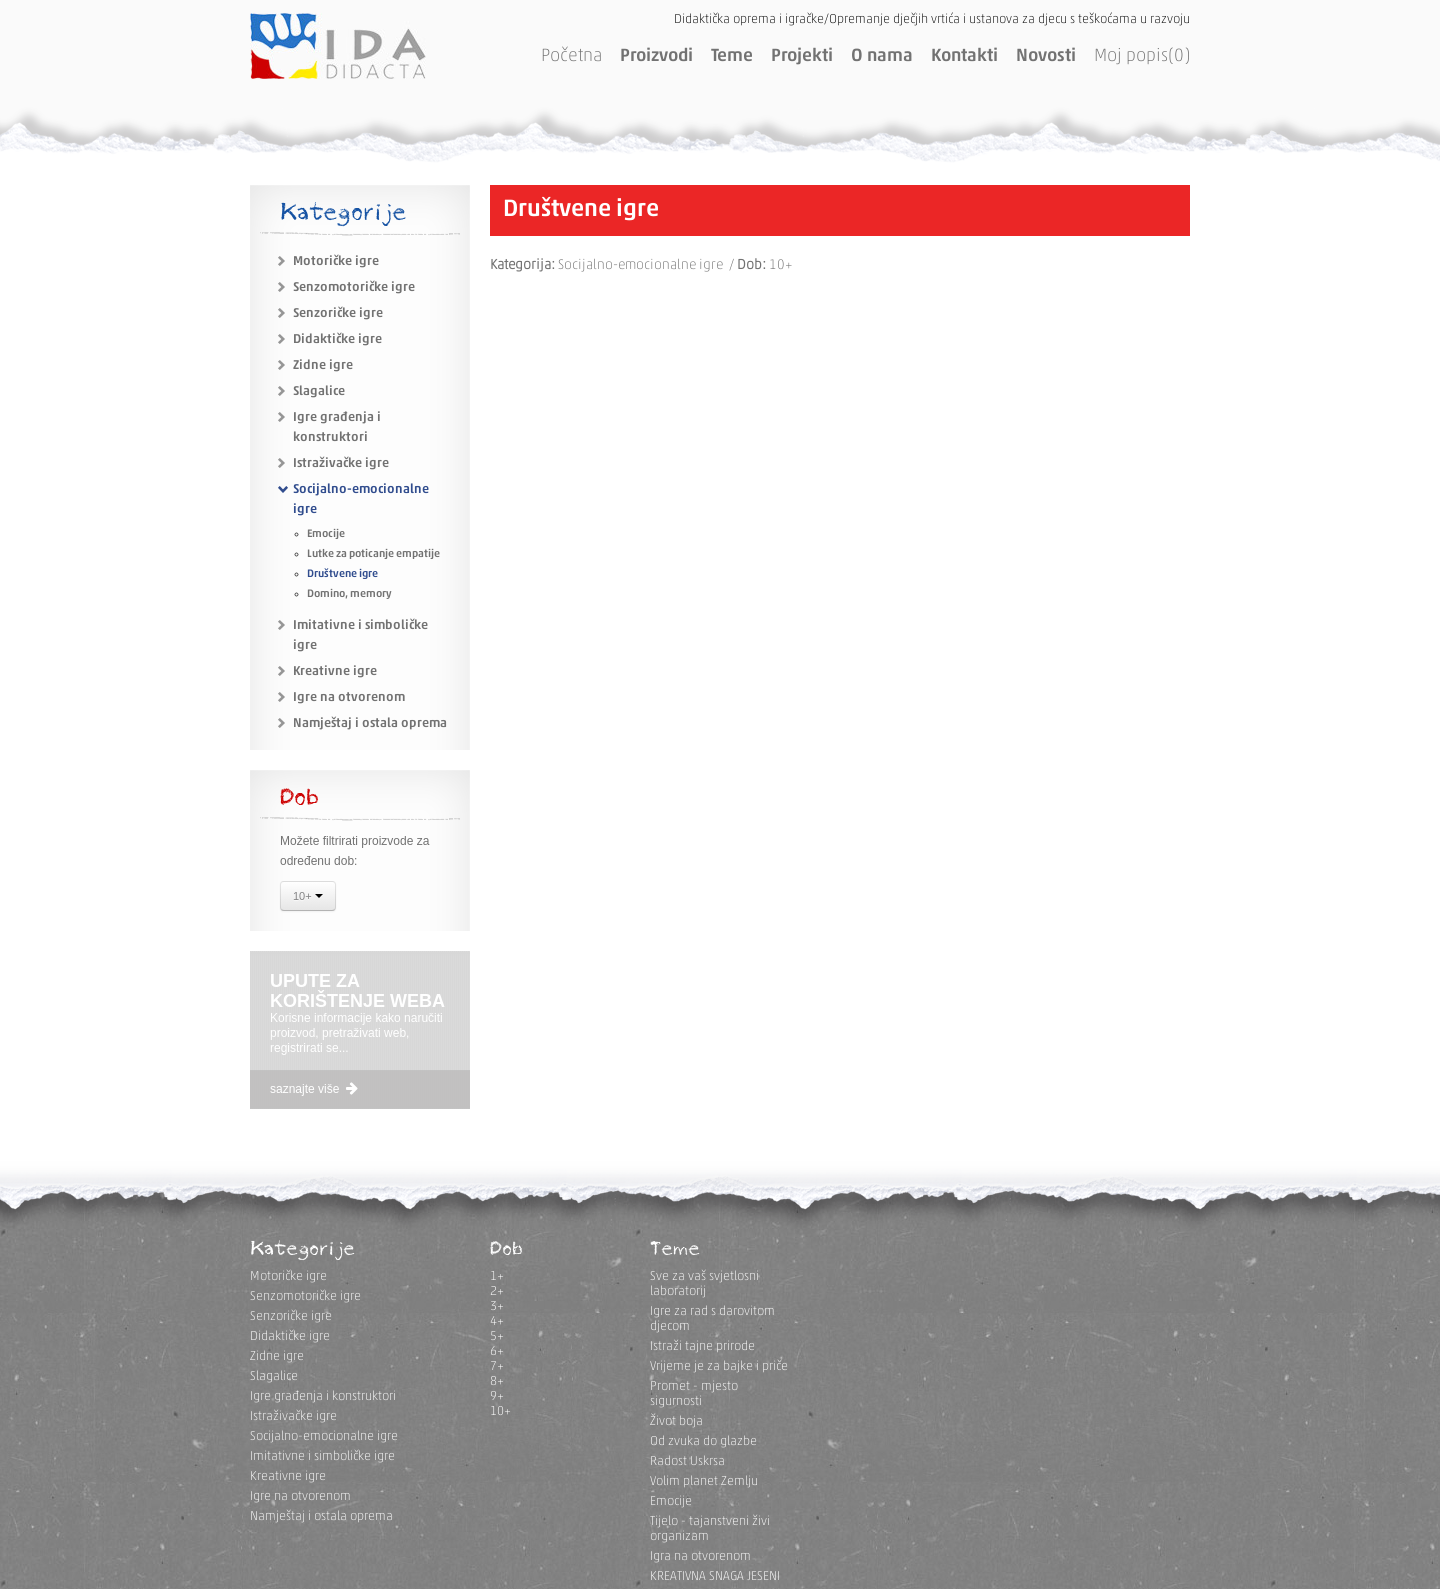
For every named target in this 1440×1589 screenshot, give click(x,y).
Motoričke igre (336, 261)
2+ (497, 1291)
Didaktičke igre (337, 339)
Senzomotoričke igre (354, 287)
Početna (571, 56)
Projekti (802, 56)
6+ (497, 1351)
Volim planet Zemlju (704, 1481)
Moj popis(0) (1142, 56)
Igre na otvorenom (349, 697)
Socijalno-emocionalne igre (324, 1436)
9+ (497, 1396)
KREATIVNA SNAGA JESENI (715, 1576)
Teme (732, 56)
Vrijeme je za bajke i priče (719, 1366)
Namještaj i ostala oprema (370, 723)
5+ (497, 1336)
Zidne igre (323, 365)
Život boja (676, 1421)
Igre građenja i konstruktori (323, 1396)
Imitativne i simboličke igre (322, 1456)
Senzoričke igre (338, 313)
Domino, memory (349, 594)
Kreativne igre (335, 671)
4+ (497, 1321)
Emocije (326, 534)
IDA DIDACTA (338, 46)
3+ (497, 1306)
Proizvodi (656, 56)
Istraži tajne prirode (702, 1346)
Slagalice (319, 391)
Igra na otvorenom (700, 1556)
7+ (497, 1366)
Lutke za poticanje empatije (373, 554)
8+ (497, 1381)
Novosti (1046, 56)
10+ (308, 898)
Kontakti (964, 56)
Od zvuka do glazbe (703, 1441)
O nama (882, 56)
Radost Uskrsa (687, 1461)
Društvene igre (342, 574)
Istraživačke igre (341, 463)
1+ (497, 1276)
